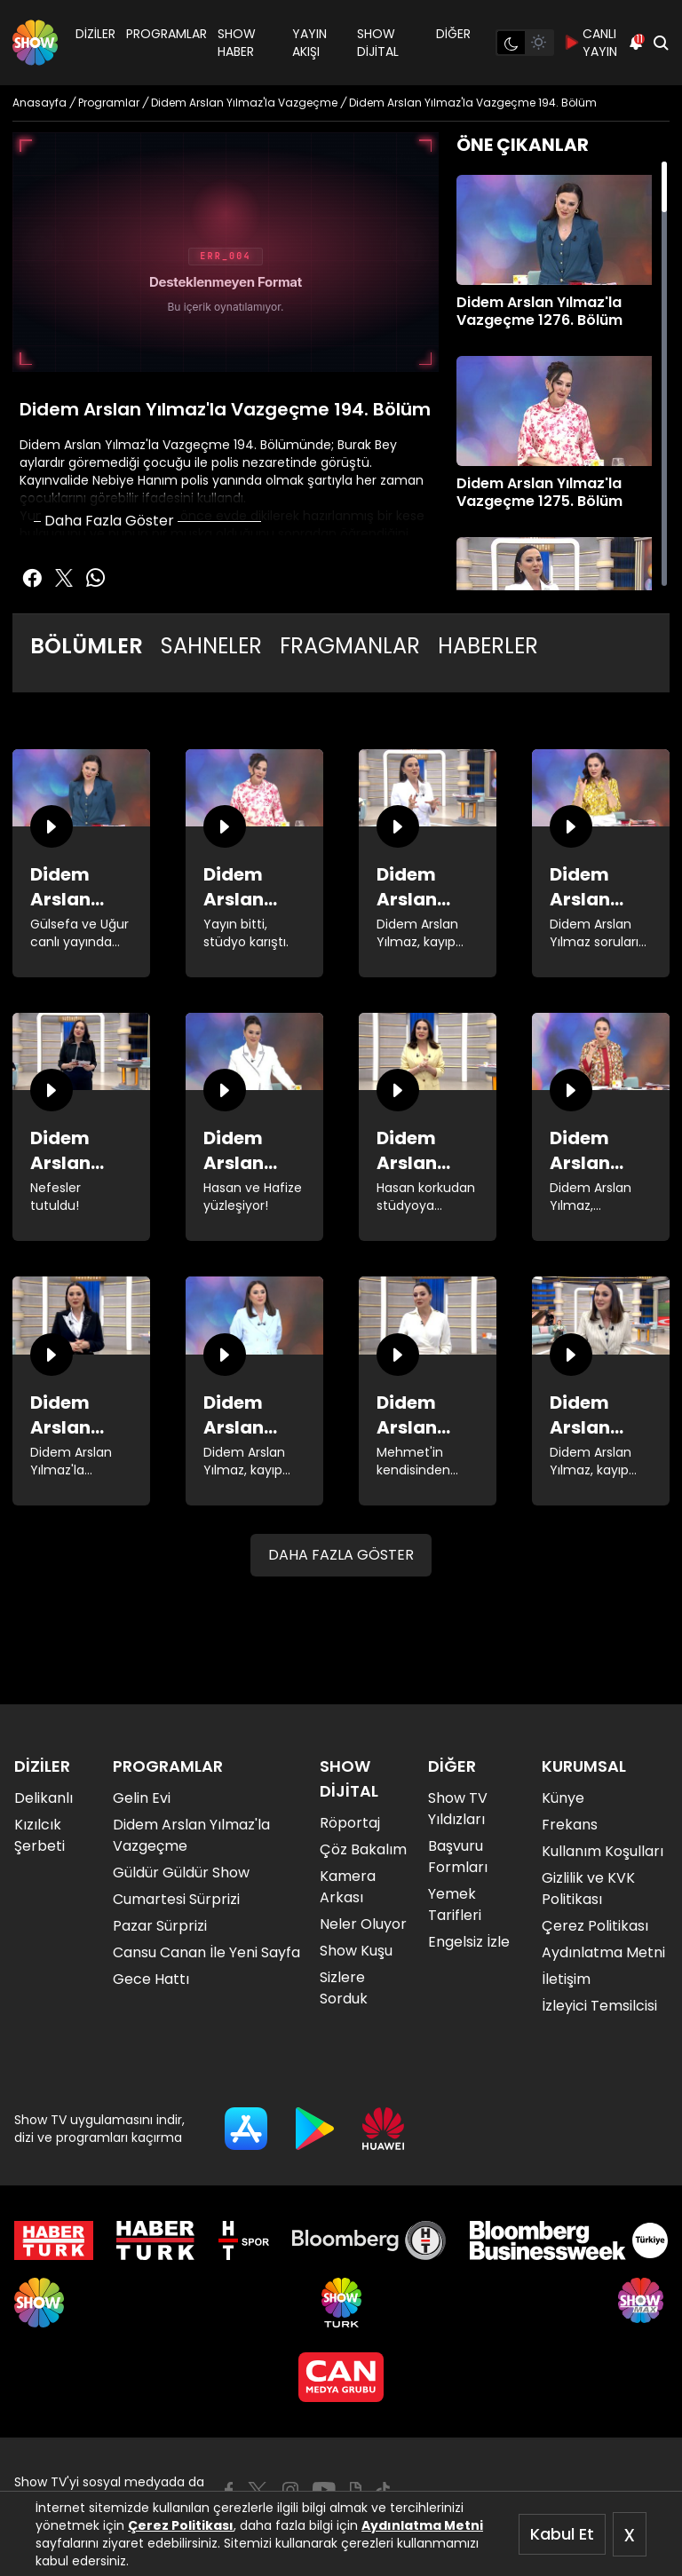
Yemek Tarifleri (454, 1904)
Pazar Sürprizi (160, 1926)
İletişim (566, 1979)
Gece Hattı (151, 1979)
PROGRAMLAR (166, 34)
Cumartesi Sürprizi (176, 1899)
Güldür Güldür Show (181, 1872)
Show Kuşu (356, 1950)
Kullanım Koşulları (602, 1851)
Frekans (570, 1824)
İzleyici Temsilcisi (599, 2005)
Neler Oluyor (363, 1924)
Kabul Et (562, 2534)
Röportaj (350, 1823)
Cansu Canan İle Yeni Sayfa (206, 1952)
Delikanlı (43, 1798)
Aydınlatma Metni (422, 2525)
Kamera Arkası (348, 1887)
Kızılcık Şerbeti (39, 1835)
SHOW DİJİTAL (378, 42)
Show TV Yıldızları (458, 1808)
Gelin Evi (141, 1798)
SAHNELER (211, 645)
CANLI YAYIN (591, 42)
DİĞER (453, 34)
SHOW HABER (237, 42)
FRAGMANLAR (350, 645)
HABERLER (488, 645)
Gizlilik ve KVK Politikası (588, 1888)
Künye (563, 1798)
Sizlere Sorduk (344, 1988)
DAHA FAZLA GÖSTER (341, 1555)
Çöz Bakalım (363, 1849)
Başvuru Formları (458, 1856)
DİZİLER (95, 34)
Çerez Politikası (181, 2525)
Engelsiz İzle (469, 1942)
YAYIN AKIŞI (309, 42)
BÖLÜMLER (86, 645)
